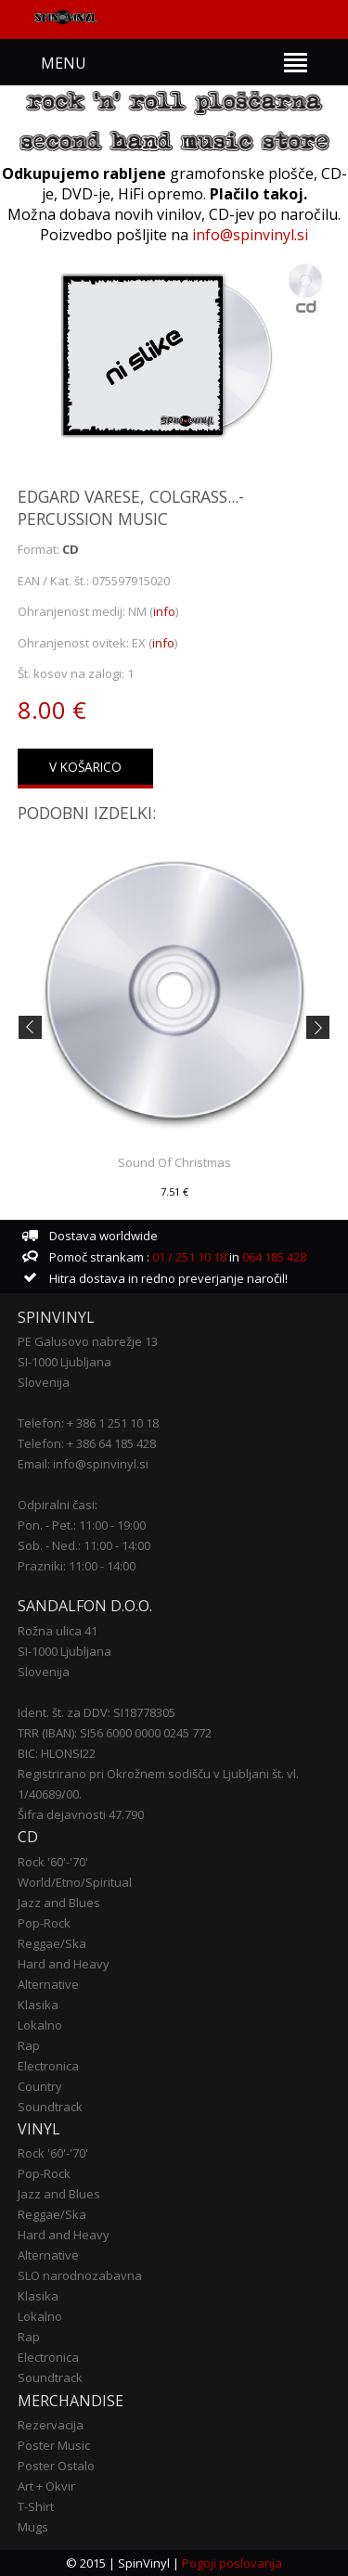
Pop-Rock (44, 1923)
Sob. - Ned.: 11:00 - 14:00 (84, 1545)
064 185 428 (274, 1257)
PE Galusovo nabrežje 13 (88, 1341)
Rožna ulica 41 (57, 1630)
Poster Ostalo (56, 2465)
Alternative (48, 1984)
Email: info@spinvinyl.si (83, 1463)
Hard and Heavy (64, 1963)
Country (40, 2086)
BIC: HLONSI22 (57, 1753)
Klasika (38, 2004)
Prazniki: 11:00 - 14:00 (76, 1565)
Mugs (33, 2526)
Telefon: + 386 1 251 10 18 (88, 1423)
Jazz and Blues (59, 1902)
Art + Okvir (46, 2486)
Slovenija (44, 1382)
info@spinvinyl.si (250, 234)
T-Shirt (36, 2506)
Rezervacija (51, 2424)
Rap (29, 2045)
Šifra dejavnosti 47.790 (81, 1814)
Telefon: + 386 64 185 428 (87, 1443)
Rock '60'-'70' (53, 1861)
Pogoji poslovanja (232, 2563)
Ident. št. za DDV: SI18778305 (96, 1712)
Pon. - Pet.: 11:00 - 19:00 (82, 1525)
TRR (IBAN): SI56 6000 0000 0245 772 (115, 1732)
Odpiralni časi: (57, 1504)
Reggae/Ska (52, 1943)
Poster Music (54, 2445)
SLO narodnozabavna (80, 2275)
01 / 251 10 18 (187, 1257)
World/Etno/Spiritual (75, 1882)
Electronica (48, 2065)
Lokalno (40, 2025)
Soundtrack (50, 2106)
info (164, 611)
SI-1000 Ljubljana (64, 1361)
